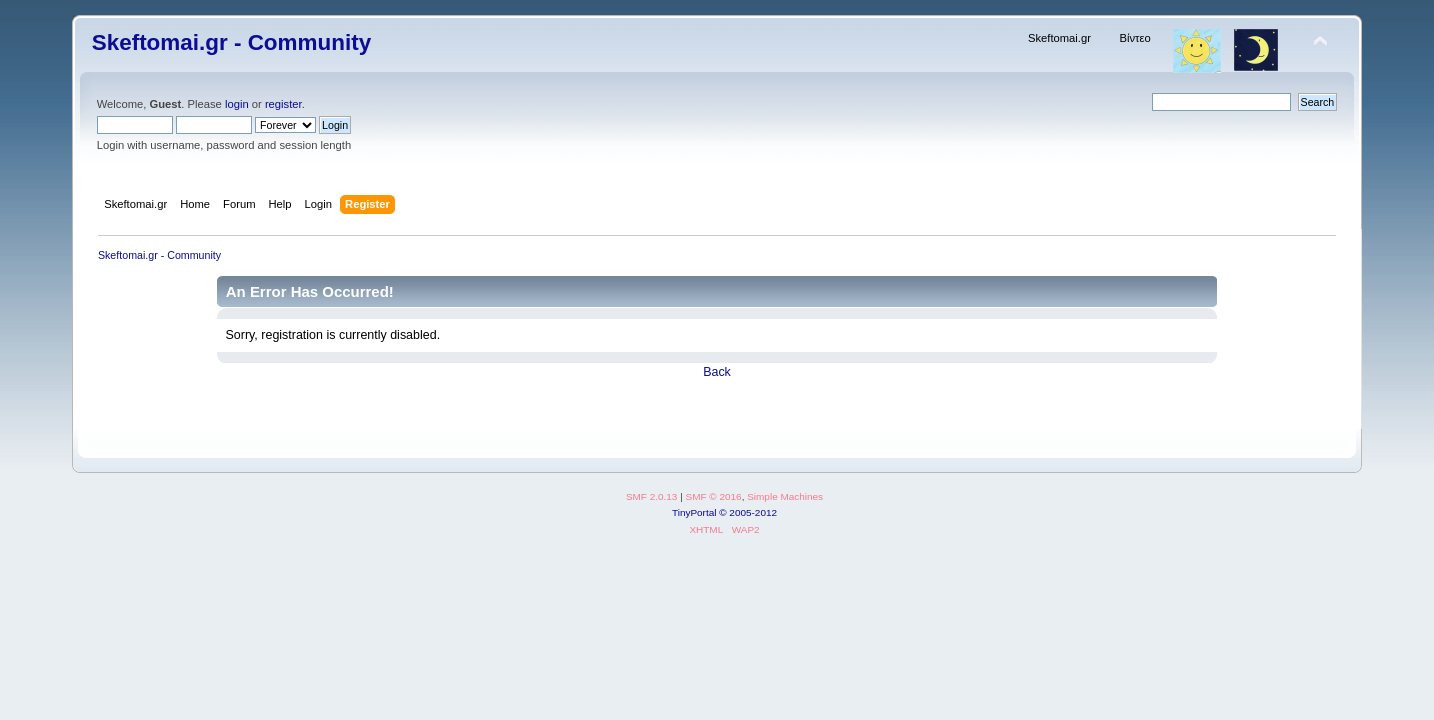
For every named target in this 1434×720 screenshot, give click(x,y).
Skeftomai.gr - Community (231, 42)
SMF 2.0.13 (652, 496)
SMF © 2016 (714, 496)
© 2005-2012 (748, 512)
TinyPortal (694, 512)
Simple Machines (785, 496)
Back (717, 372)
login (237, 104)
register (283, 104)
